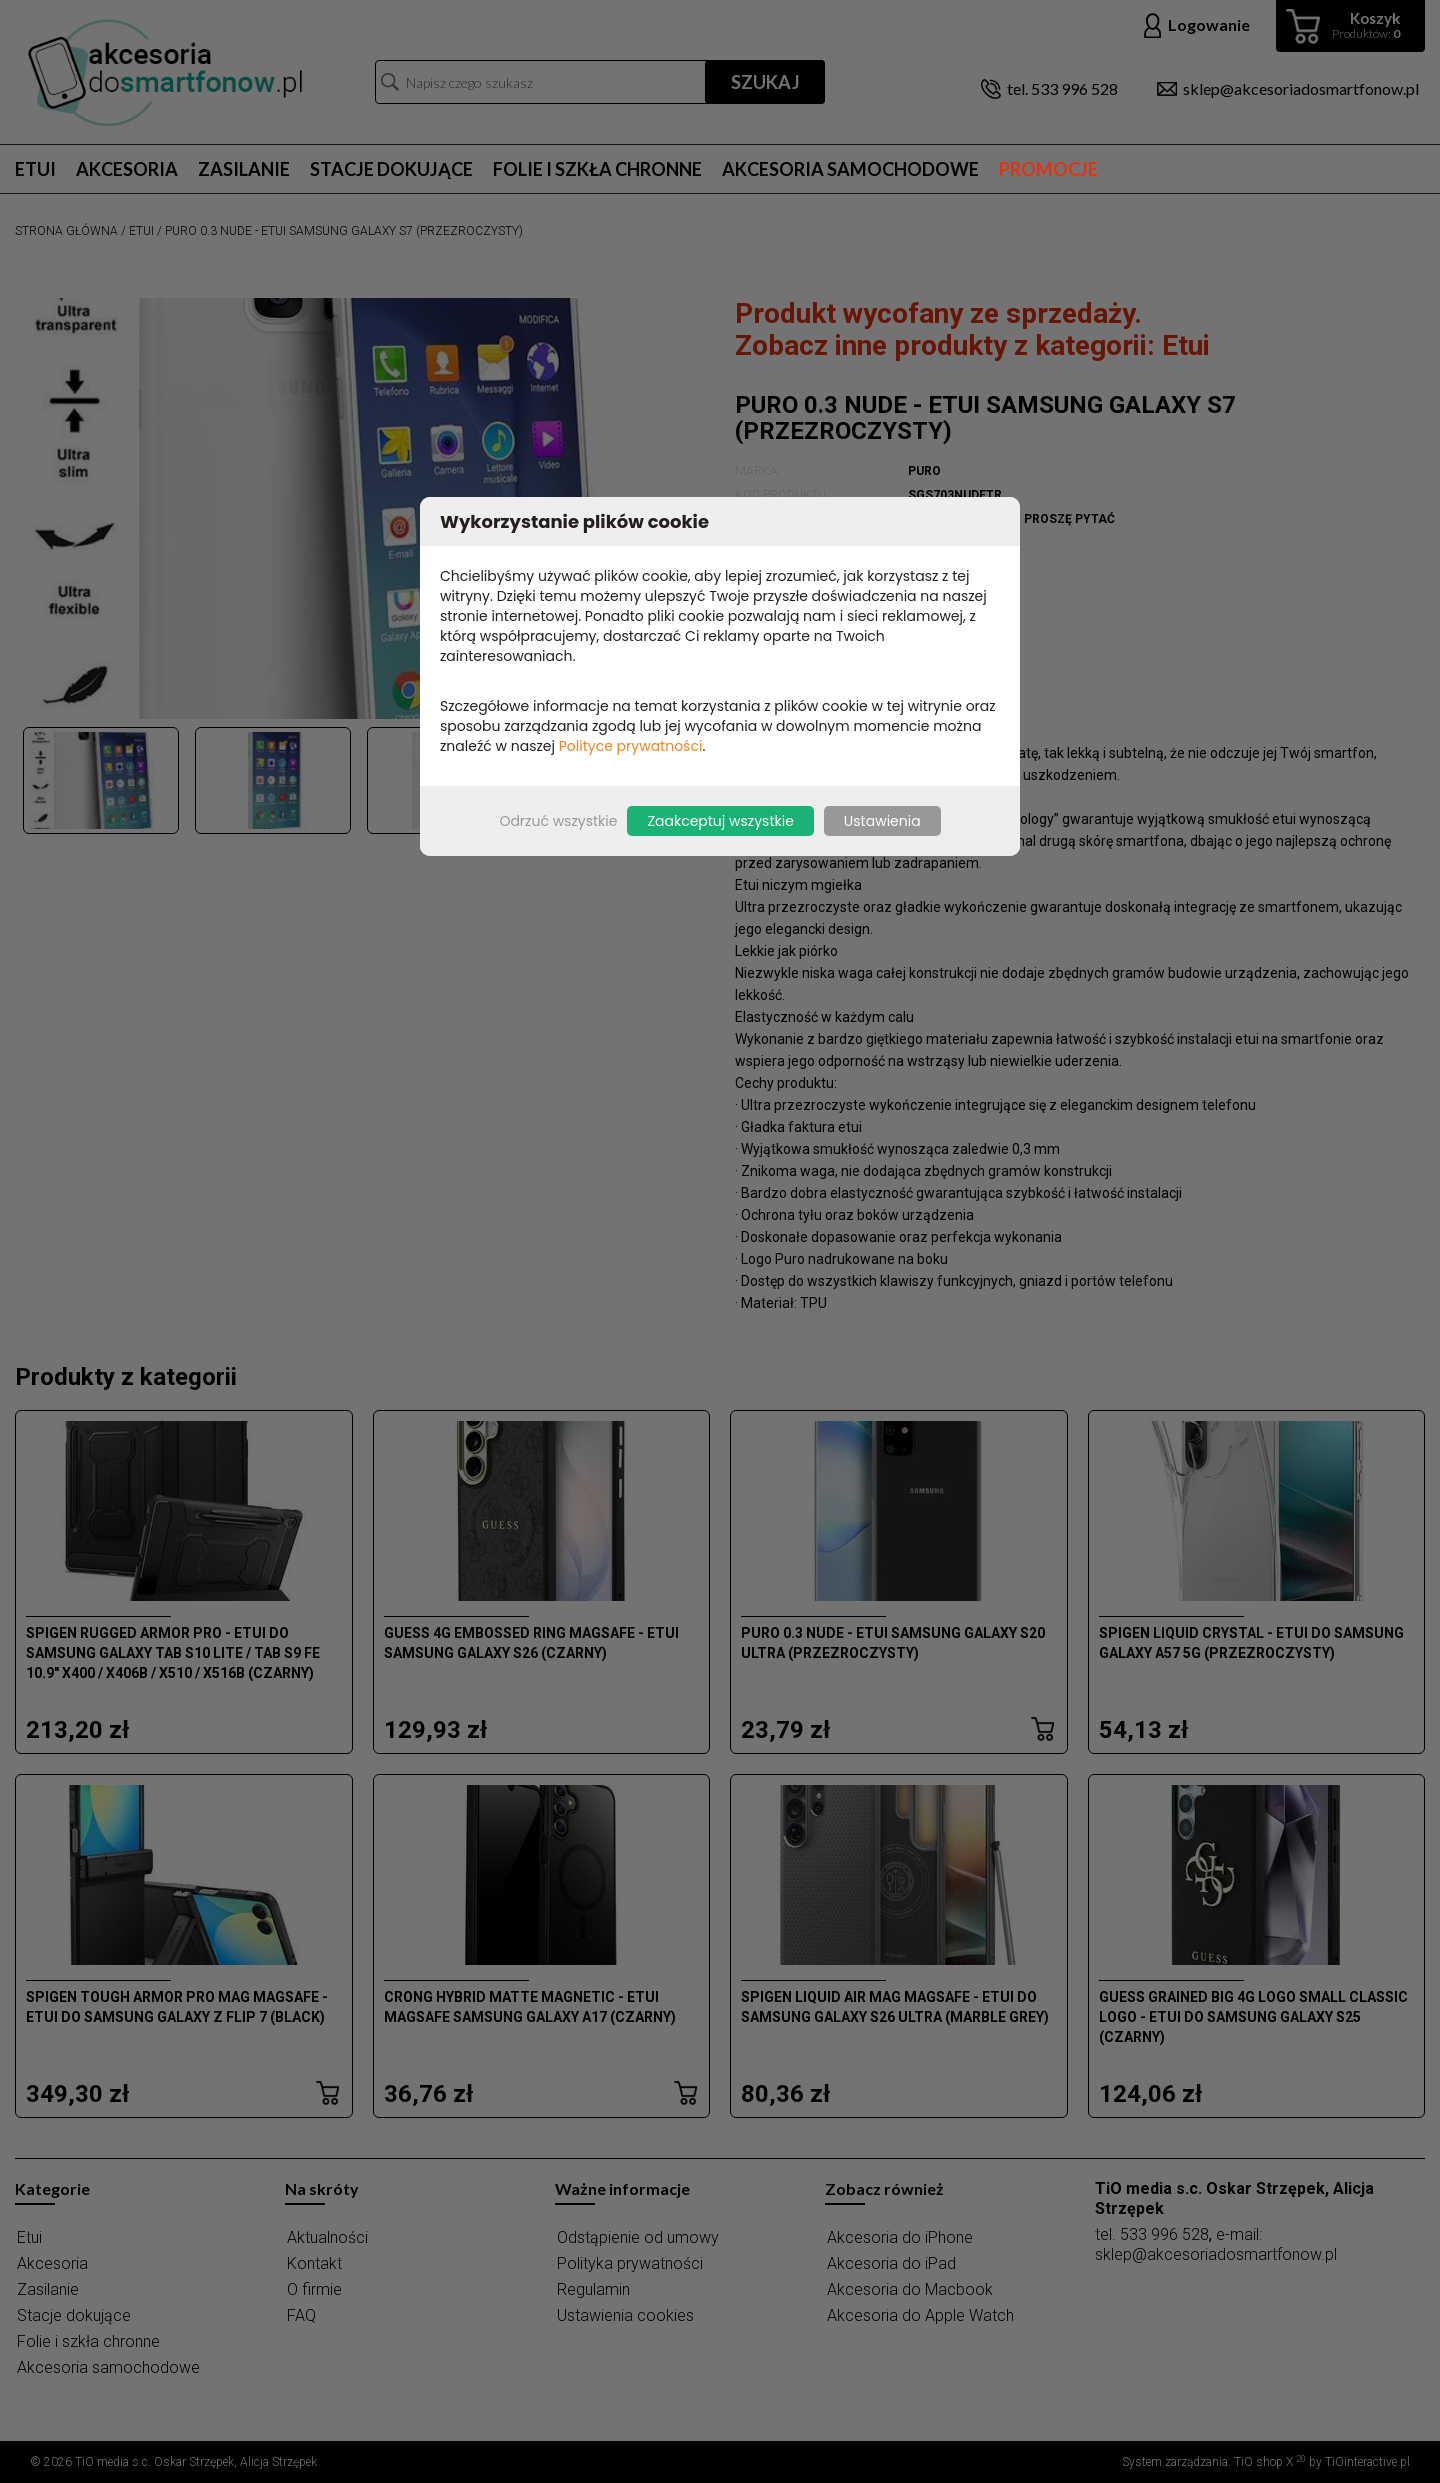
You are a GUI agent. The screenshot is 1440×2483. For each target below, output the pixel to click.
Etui (35, 169)
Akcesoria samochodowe (850, 169)
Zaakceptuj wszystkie (720, 821)
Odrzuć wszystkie (558, 821)
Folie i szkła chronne (597, 169)
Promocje (1048, 169)
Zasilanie (244, 169)
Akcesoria (127, 169)
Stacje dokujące (391, 169)
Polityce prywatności (631, 746)
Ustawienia (882, 821)
